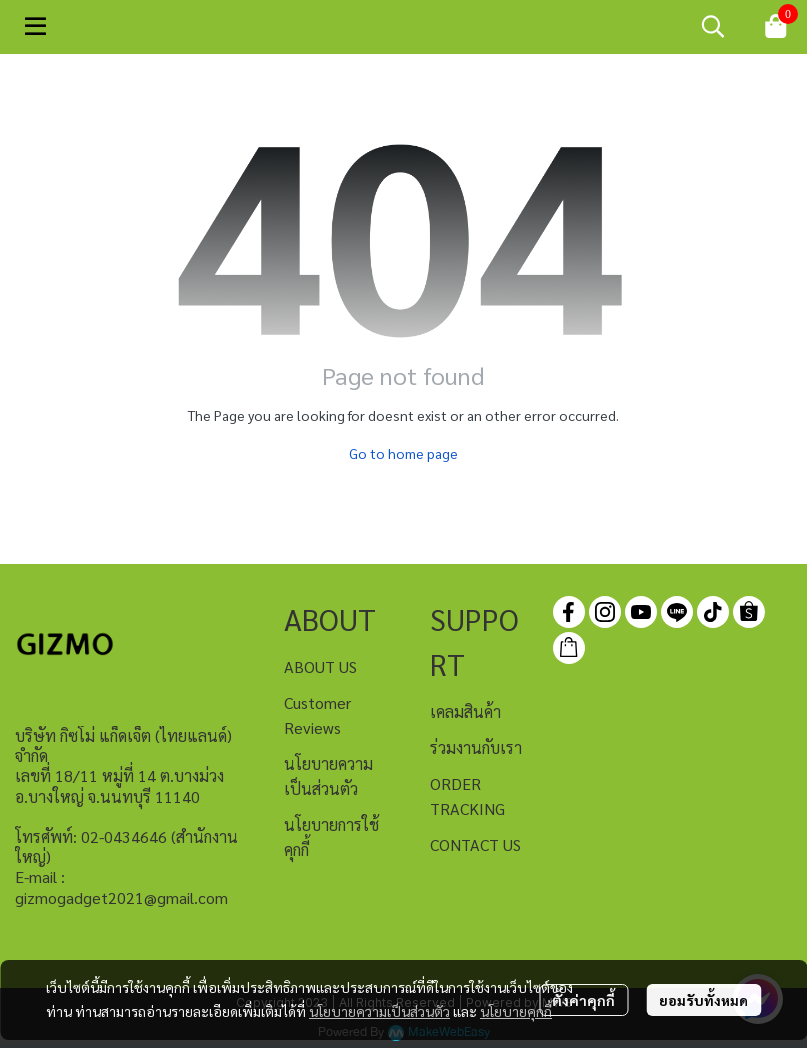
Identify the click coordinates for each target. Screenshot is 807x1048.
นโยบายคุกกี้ (516, 1011)
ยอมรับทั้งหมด (703, 1000)
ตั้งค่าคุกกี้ (583, 1000)
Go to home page (403, 453)
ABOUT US (320, 666)
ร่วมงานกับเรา (476, 747)
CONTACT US (475, 844)
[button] (713, 26)
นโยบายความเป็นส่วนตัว (379, 1011)
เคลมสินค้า (465, 711)
